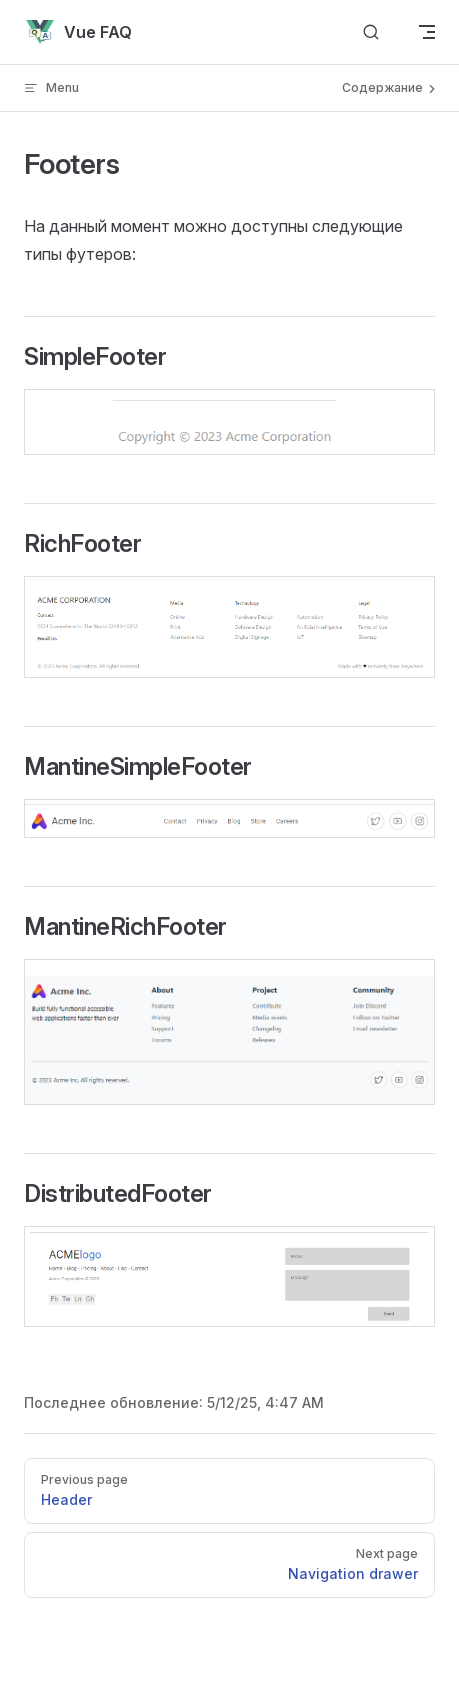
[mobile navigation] (427, 32)
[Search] (371, 32)
